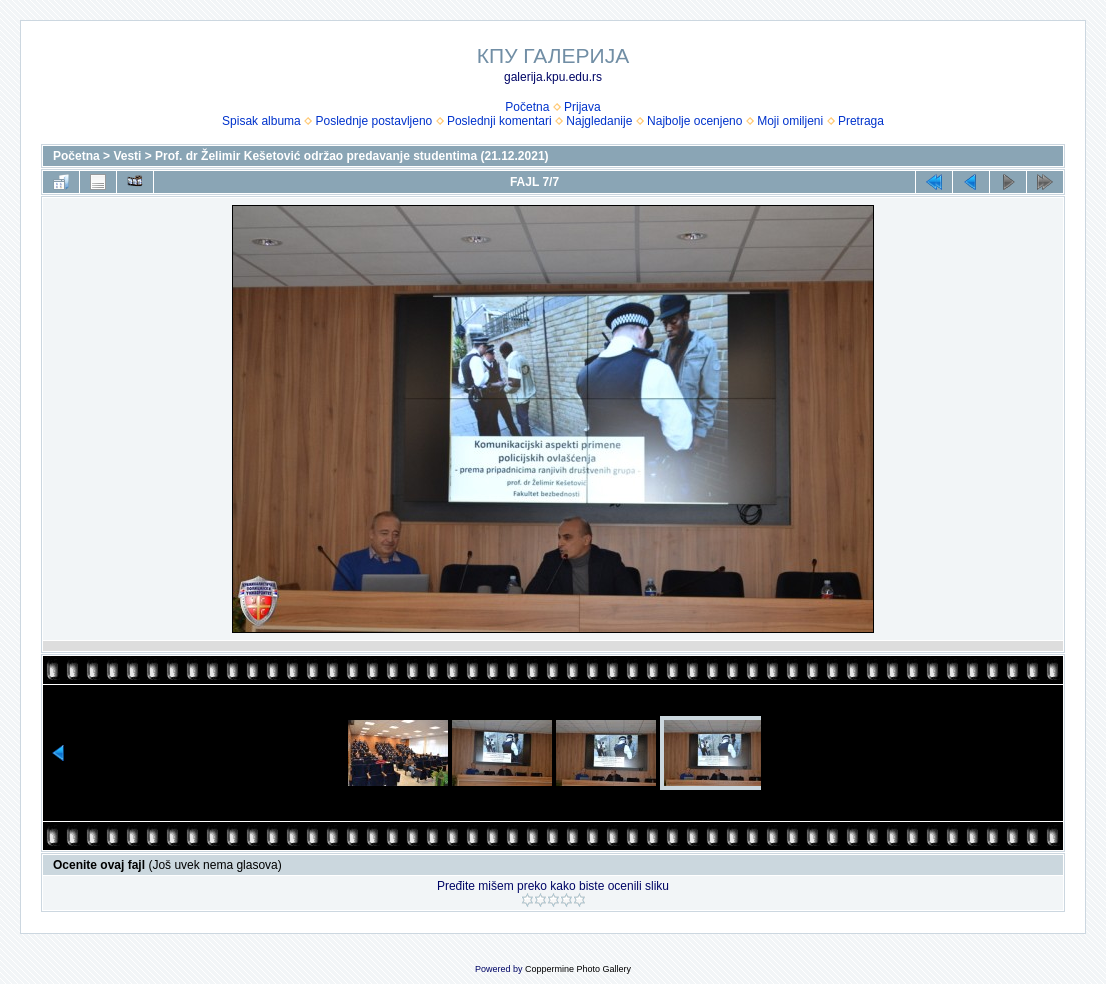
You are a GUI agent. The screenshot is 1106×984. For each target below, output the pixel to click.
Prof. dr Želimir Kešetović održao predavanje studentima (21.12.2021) (351, 156)
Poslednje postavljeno (373, 121)
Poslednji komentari (499, 121)
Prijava (582, 107)
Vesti (127, 156)
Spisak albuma (261, 121)
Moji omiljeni (790, 121)
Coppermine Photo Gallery (578, 969)
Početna (527, 107)
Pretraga (861, 121)
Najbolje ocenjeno (694, 121)
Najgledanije (599, 121)
